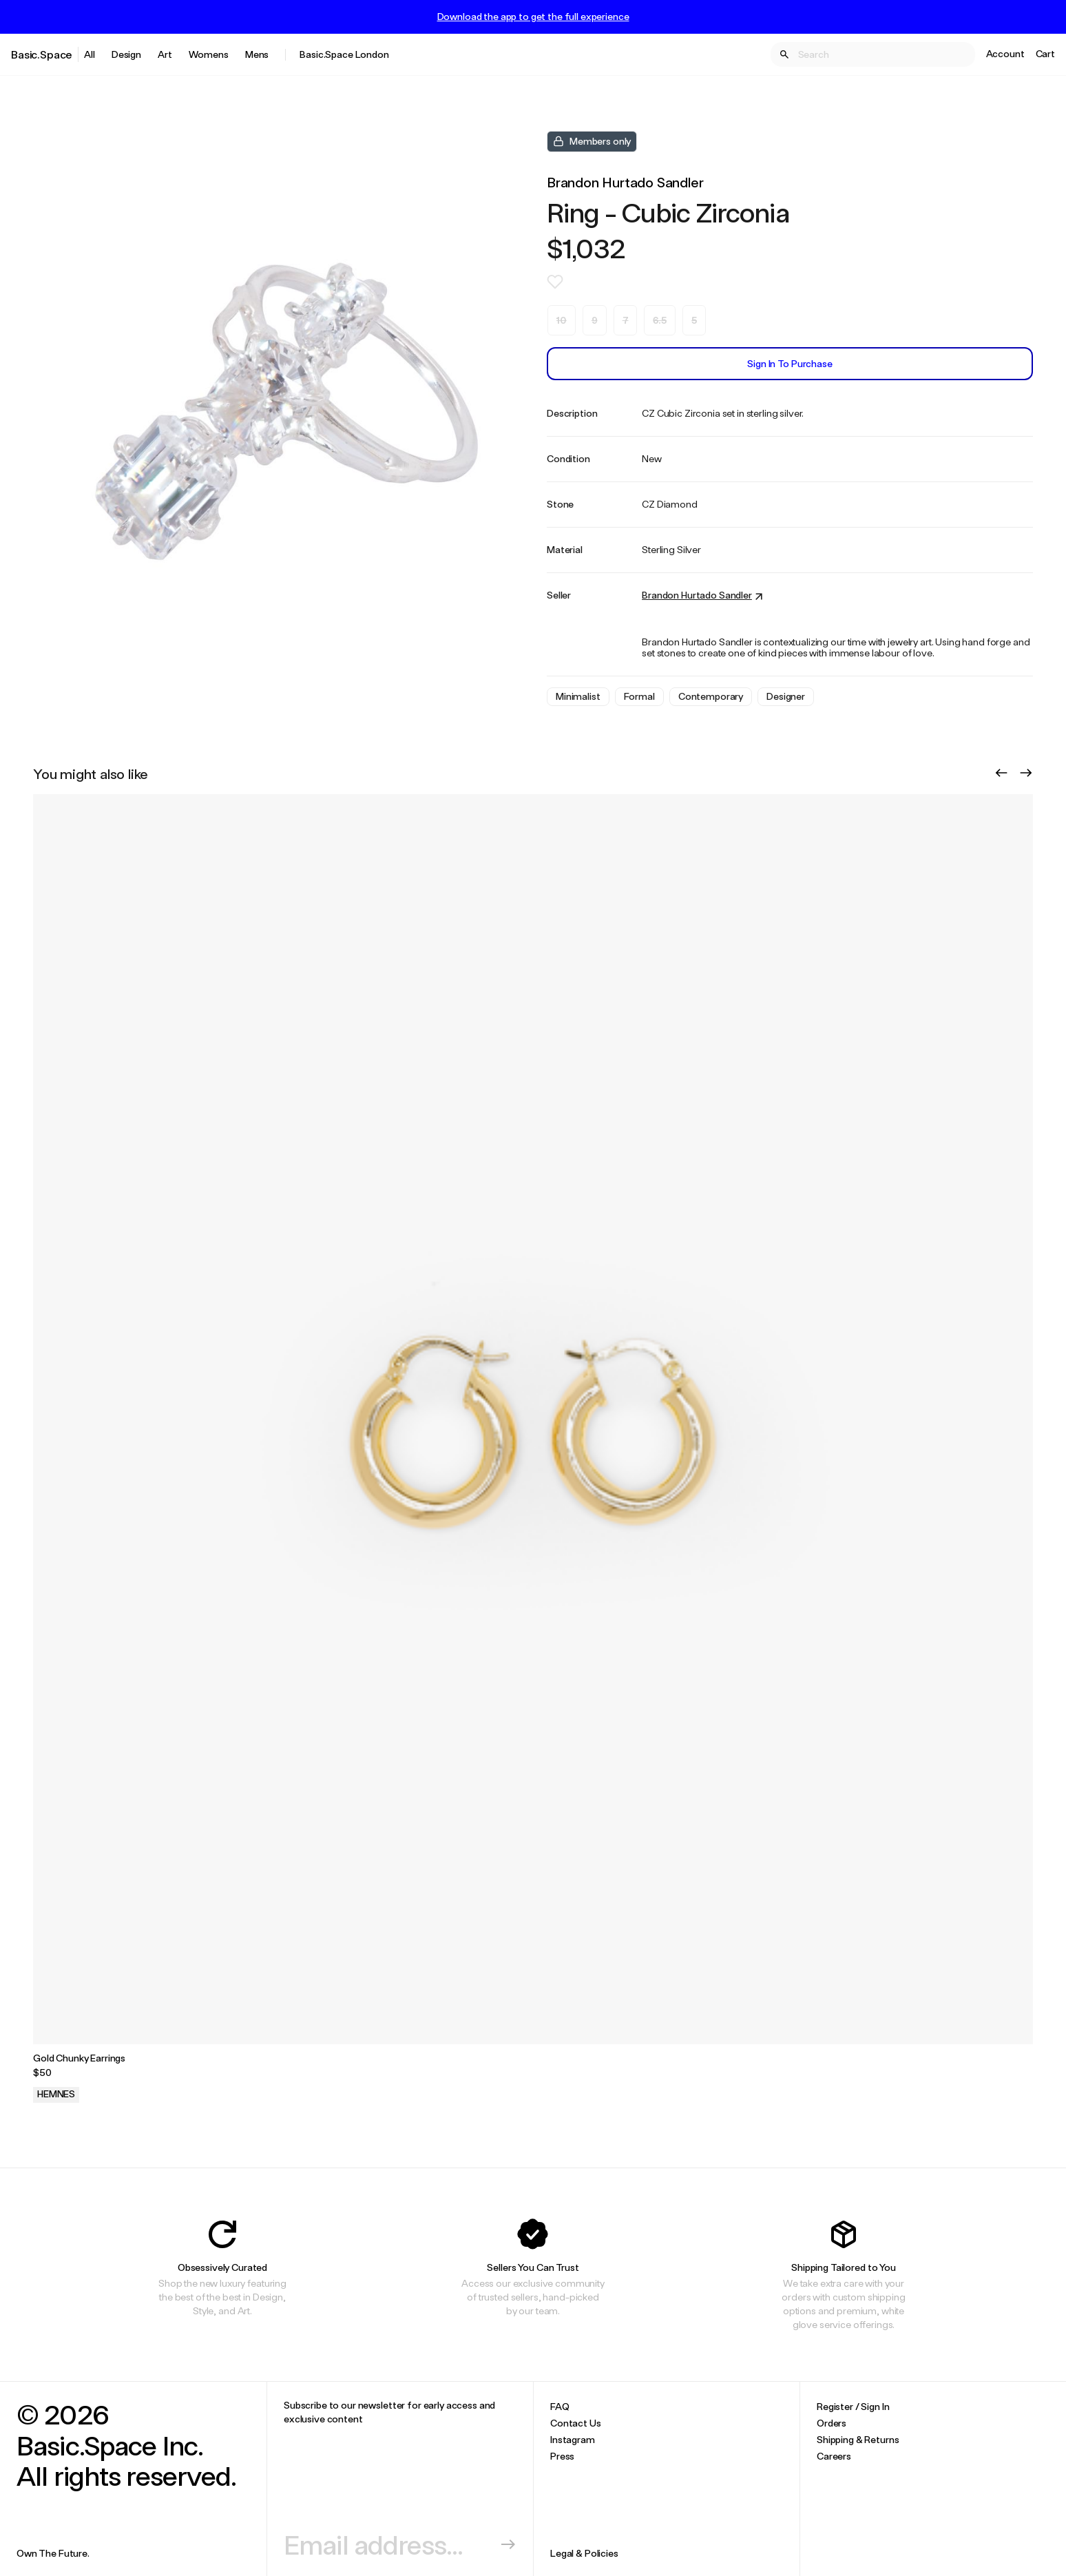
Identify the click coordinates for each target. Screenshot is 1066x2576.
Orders (831, 2423)
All (89, 54)
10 (561, 320)
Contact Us (575, 2423)
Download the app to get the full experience (533, 16)
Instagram (572, 2439)
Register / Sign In (853, 2406)
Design (126, 54)
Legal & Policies (584, 2553)
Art (165, 54)
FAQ (559, 2406)
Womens (209, 54)
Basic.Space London (344, 54)
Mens (257, 54)
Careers (834, 2456)
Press (562, 2456)
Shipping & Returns (858, 2439)
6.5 (660, 320)
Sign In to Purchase (789, 363)
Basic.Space (41, 54)
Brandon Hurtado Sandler (625, 182)
